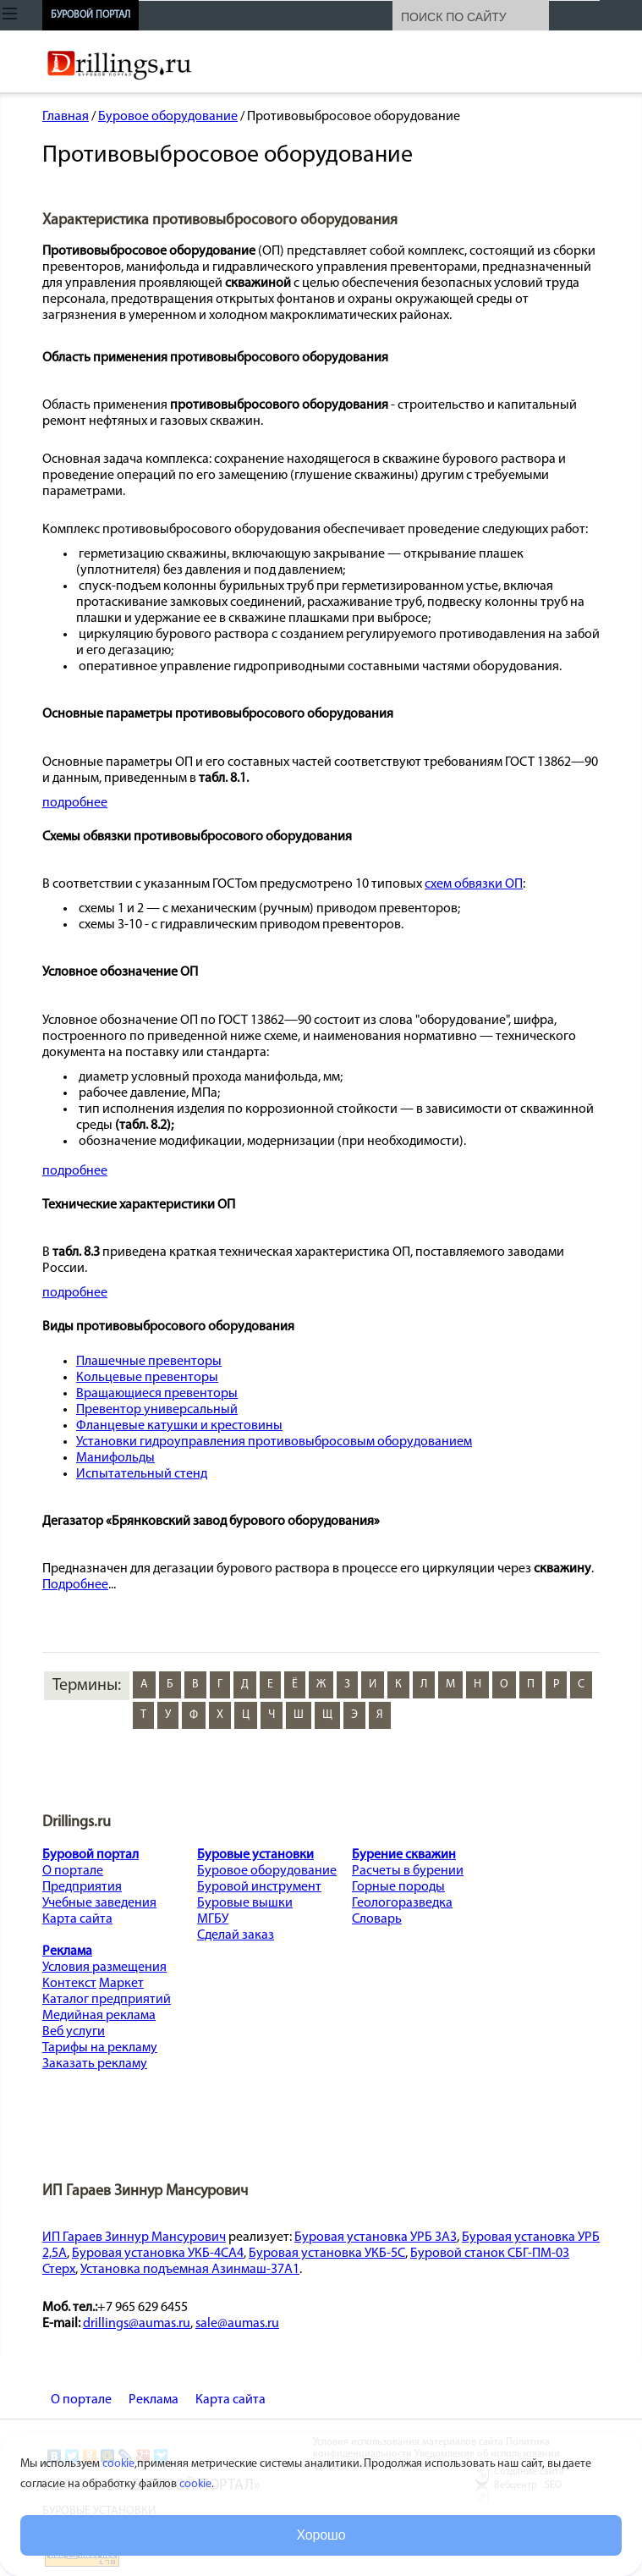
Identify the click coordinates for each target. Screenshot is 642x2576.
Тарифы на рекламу (99, 2048)
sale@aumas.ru (237, 2324)
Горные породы (398, 1887)
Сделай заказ (235, 1935)
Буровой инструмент (259, 1887)
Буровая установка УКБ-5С (327, 2253)
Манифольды (115, 1458)
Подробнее (75, 1585)
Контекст (69, 1983)
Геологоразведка (402, 1903)
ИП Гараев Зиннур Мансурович (134, 2237)
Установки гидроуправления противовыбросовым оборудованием (274, 1442)
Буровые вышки (245, 1903)
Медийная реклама (99, 2016)
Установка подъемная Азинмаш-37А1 (189, 2269)
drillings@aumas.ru (136, 2324)
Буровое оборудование (168, 117)
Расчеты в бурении (408, 1871)
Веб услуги (73, 2032)
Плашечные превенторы (149, 1361)
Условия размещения (104, 1967)
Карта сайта (77, 1919)
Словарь (377, 1919)
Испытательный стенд (141, 1474)
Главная (65, 117)
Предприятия (82, 1887)
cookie (118, 2464)
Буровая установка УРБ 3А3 (375, 2237)
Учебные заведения (99, 1903)
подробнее (74, 803)
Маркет (121, 1983)
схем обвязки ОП (474, 884)
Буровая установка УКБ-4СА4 (158, 2253)
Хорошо (321, 2535)
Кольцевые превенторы (147, 1377)
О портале (72, 1871)
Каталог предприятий (106, 1999)
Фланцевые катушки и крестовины (179, 1426)
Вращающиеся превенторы (157, 1394)
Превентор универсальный (157, 1410)
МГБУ (212, 1919)
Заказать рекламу (94, 2064)
